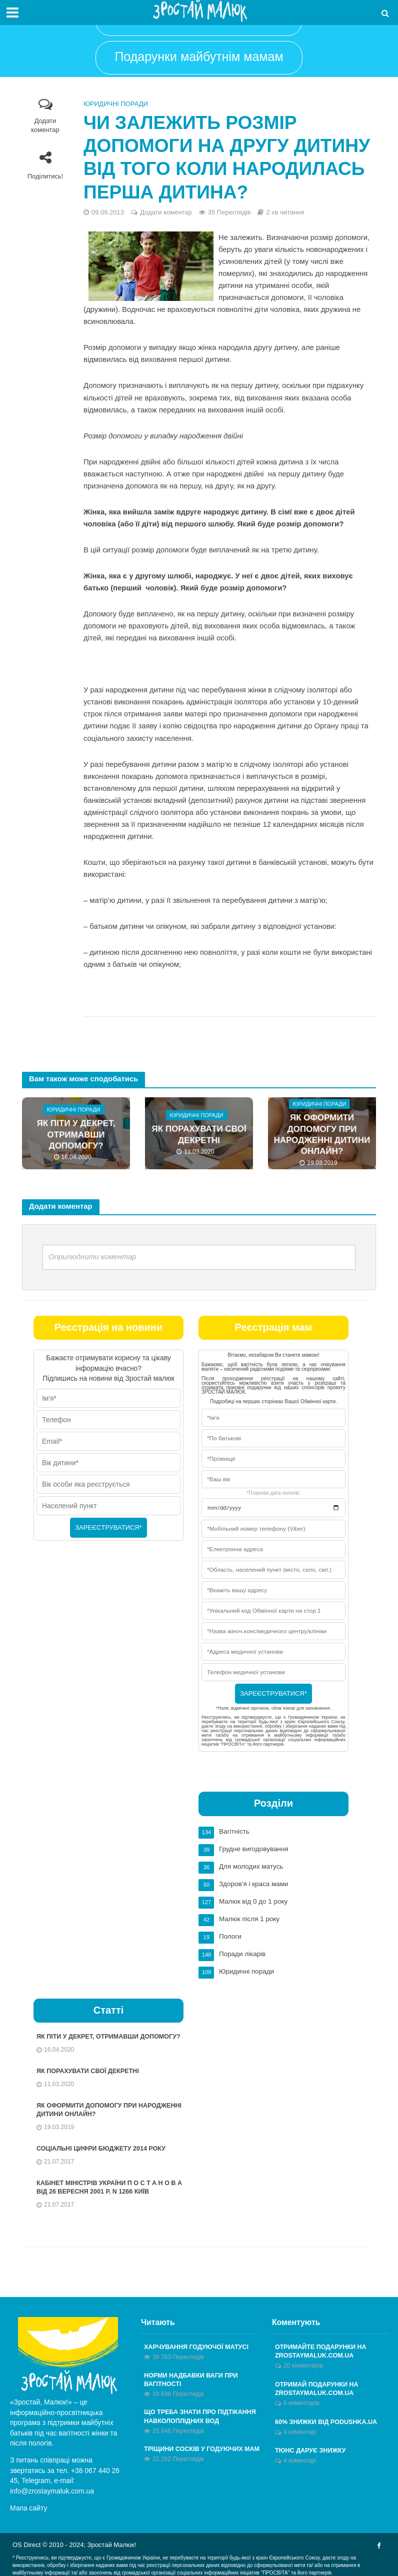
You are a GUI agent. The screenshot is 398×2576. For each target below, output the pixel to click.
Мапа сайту (29, 2506)
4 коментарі (300, 2431)
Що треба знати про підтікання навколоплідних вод (202, 2416)
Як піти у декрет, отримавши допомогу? (76, 1134)
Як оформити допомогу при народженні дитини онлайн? (322, 1135)
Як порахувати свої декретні (199, 1134)
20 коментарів (303, 2363)
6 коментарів (302, 2401)
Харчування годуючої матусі (198, 2345)
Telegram (36, 2478)
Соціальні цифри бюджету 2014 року (103, 2145)
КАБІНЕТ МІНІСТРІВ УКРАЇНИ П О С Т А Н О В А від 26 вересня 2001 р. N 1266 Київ (111, 2185)
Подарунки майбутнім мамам (198, 56)
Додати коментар (45, 125)
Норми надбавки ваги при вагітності (192, 2378)
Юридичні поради (116, 103)
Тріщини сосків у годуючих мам (204, 2449)
